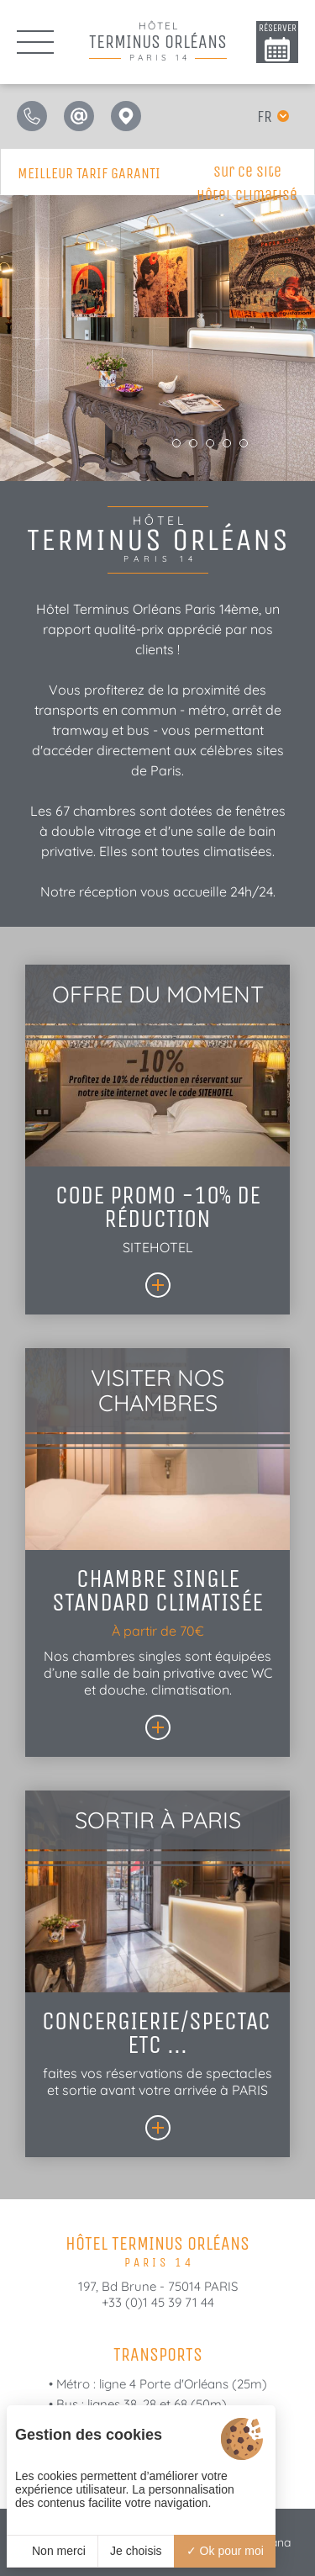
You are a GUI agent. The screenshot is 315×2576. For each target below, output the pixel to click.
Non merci (52, 2550)
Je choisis (135, 2550)
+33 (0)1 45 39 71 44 (158, 2302)
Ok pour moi (225, 2550)
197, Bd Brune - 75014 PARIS (158, 2286)
